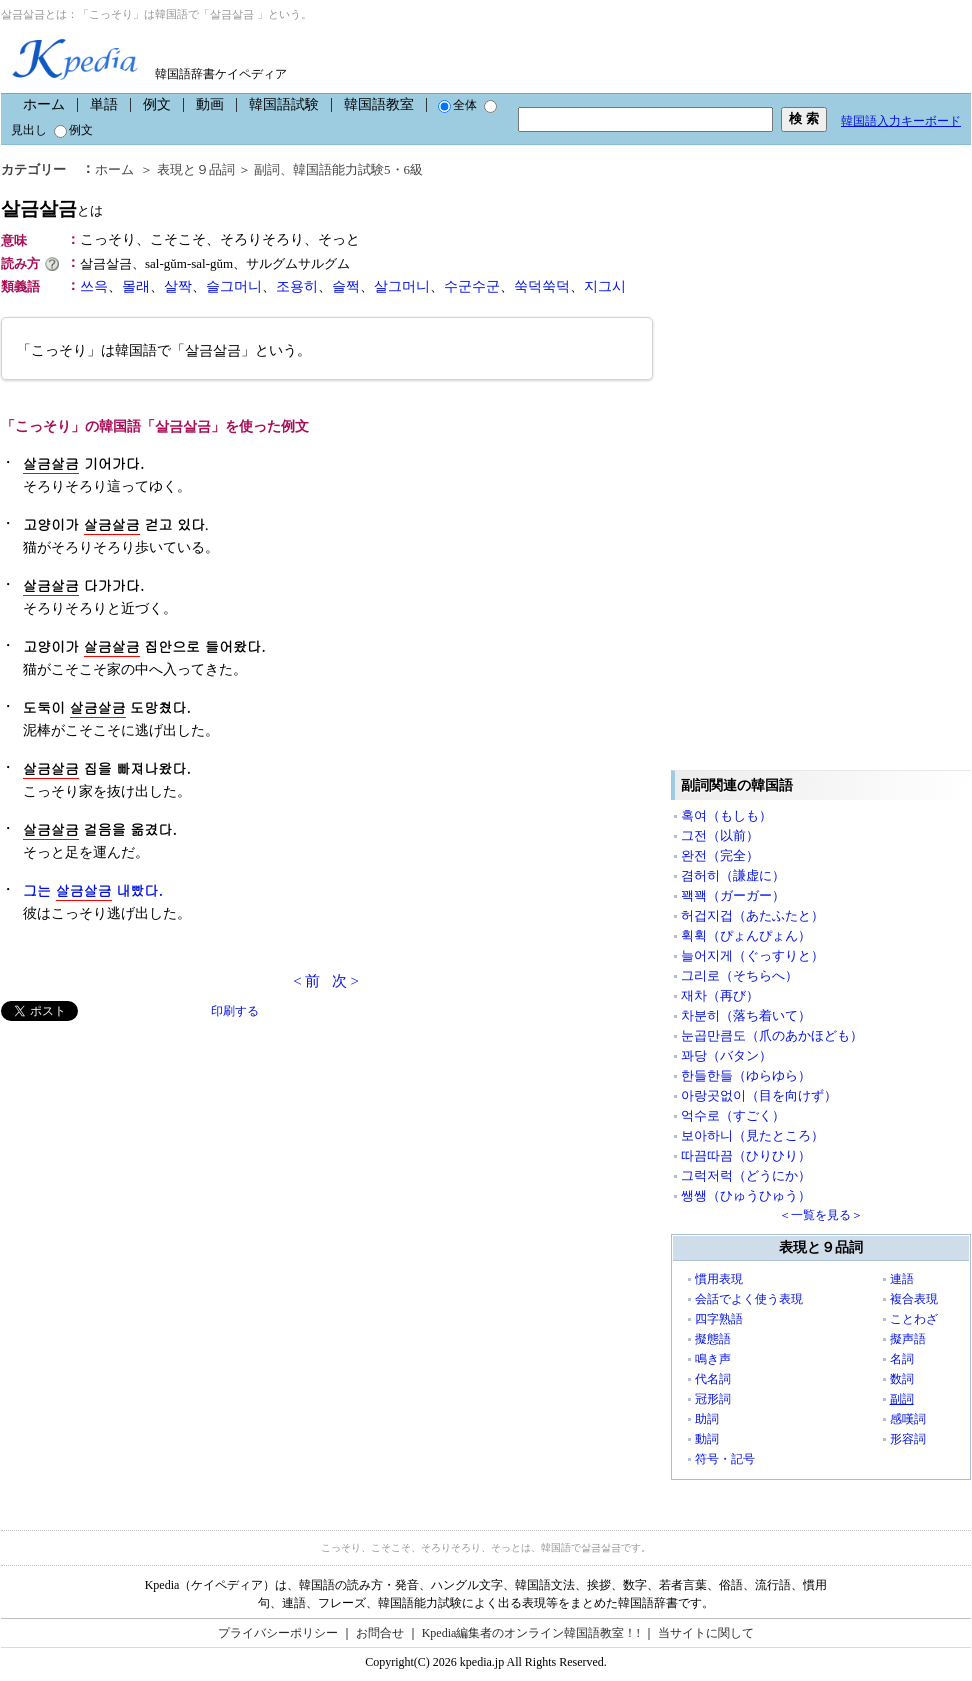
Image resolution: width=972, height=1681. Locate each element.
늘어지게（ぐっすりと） (752, 955)
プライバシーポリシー (278, 1633)
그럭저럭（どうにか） (746, 1175)
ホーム (44, 104)
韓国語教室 (379, 104)
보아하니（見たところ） (752, 1135)
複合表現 (914, 1299)
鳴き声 (713, 1359)
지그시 (605, 286)
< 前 (306, 981)
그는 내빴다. (93, 890)
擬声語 (908, 1339)
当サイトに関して (706, 1633)
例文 (157, 104)
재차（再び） (720, 995)
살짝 (178, 286)
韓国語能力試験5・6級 (358, 169)
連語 (902, 1279)
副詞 (267, 169)
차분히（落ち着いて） (746, 1015)
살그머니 (402, 286)
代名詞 (713, 1379)
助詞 (707, 1419)
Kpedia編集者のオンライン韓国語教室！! (531, 1633)
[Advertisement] (151, 1161)
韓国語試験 (284, 104)
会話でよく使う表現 (749, 1299)
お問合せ (380, 1633)
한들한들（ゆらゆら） (746, 1075)
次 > (345, 981)
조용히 (297, 286)
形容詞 (908, 1439)
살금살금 (52, 208)
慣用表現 (719, 1279)
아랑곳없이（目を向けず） (759, 1095)
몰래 (136, 286)
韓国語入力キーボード (901, 121)
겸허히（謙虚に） (733, 875)
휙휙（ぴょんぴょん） (746, 935)
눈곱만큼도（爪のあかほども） (772, 1035)
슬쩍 (346, 286)
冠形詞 (713, 1399)
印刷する (235, 1011)
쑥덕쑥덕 (542, 286)
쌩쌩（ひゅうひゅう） (746, 1195)
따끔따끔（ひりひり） (746, 1155)
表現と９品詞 (196, 169)
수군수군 (472, 286)
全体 (457, 105)
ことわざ (914, 1319)
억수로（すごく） (733, 1115)
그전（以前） (720, 835)
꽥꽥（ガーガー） (733, 895)
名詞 (902, 1359)
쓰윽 (94, 286)
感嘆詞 (908, 1419)
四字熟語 (719, 1319)
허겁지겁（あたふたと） (752, 915)
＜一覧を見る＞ (821, 1215)
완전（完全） (720, 855)
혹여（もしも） (726, 815)
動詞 (707, 1439)
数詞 (902, 1379)
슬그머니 (234, 286)
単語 (104, 104)
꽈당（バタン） (726, 1055)
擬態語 (713, 1339)
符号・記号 (725, 1459)
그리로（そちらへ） (739, 975)
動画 (210, 104)
